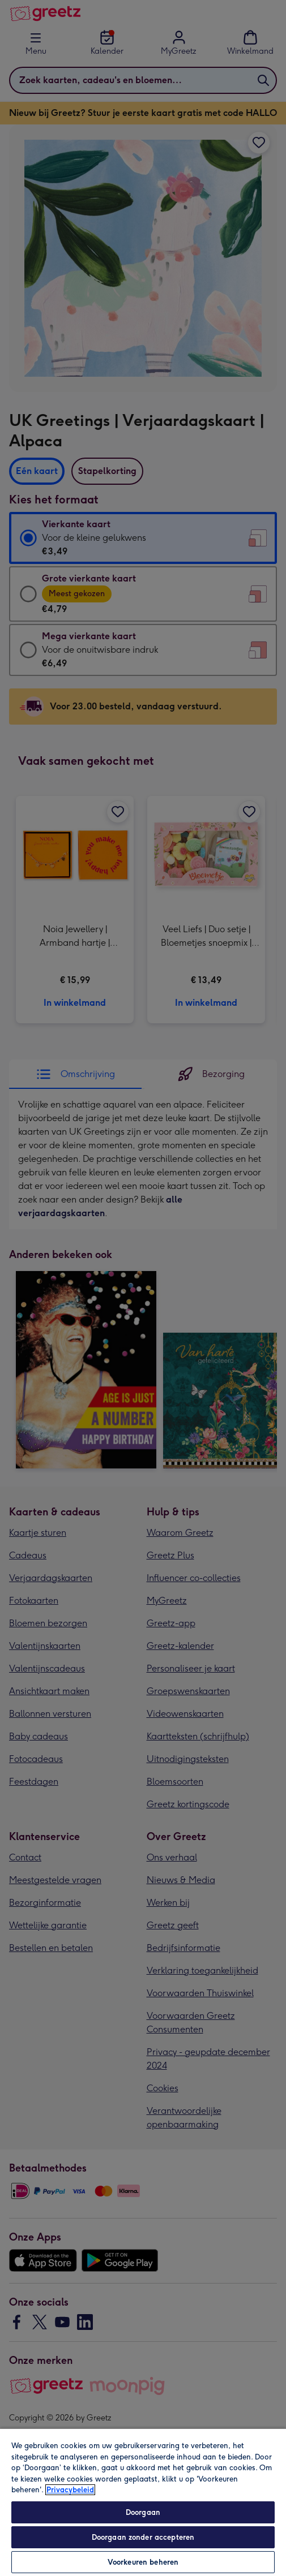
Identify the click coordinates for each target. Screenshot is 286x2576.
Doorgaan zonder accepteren (143, 2537)
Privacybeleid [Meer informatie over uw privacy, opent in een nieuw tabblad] (70, 2489)
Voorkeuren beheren (143, 2562)
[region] (143, 2502)
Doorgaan (143, 2512)
